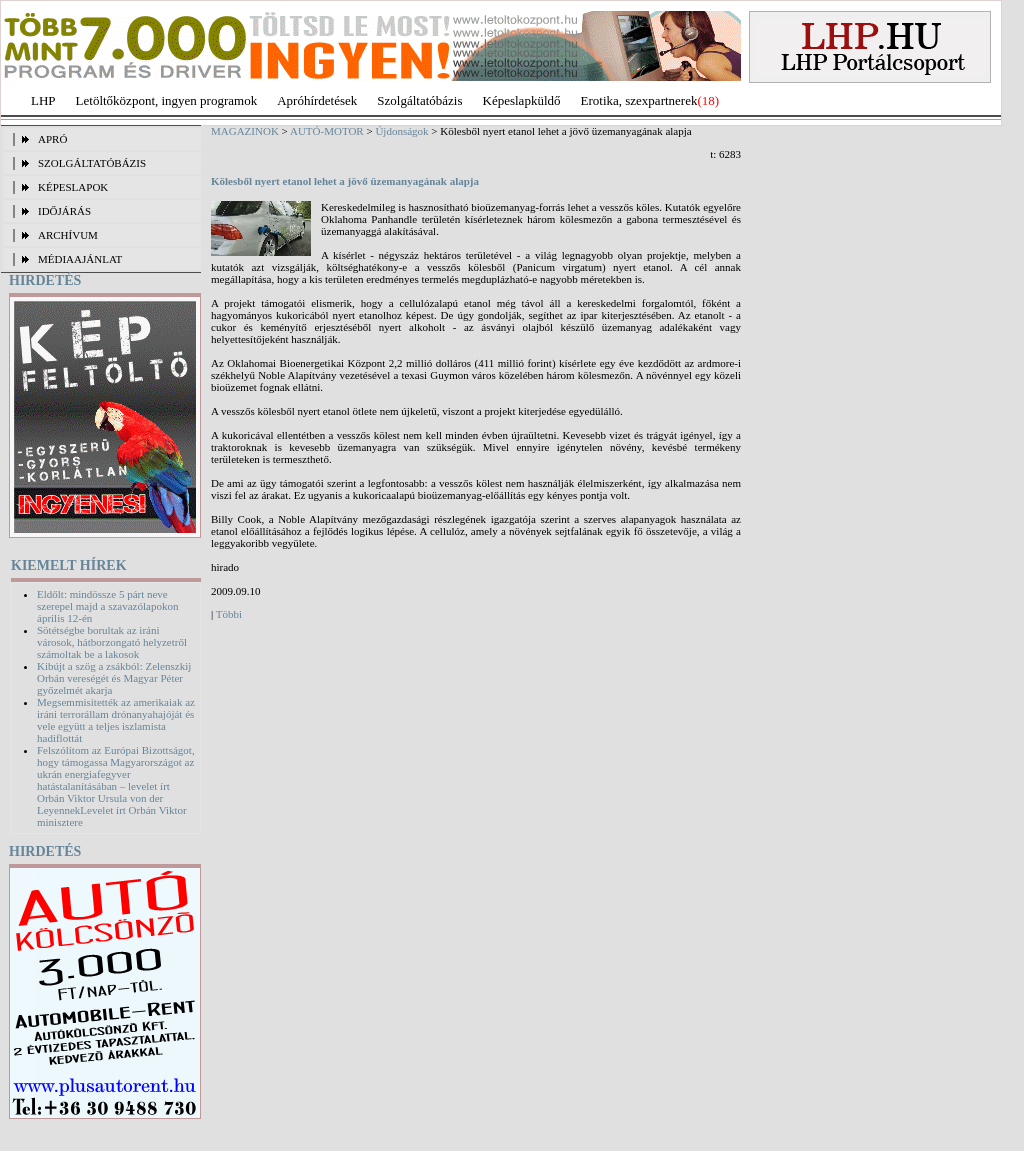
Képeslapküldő (522, 100)
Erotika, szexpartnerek (639, 100)
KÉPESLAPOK (73, 187)
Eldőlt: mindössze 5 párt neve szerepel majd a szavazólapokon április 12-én (107, 606)
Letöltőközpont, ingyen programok (167, 100)
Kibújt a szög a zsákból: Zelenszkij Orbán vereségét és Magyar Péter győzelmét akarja (114, 678)
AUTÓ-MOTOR (327, 131)
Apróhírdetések (317, 100)
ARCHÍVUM (68, 235)
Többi (229, 614)
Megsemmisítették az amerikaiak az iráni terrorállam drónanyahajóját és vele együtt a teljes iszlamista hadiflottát (116, 720)
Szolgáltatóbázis (419, 100)
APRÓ (52, 139)
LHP (43, 100)
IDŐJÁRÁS (64, 211)
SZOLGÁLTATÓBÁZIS (92, 163)
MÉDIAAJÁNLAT (80, 259)
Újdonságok (401, 131)
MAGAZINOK (245, 131)
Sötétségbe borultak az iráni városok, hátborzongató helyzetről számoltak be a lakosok (112, 642)
